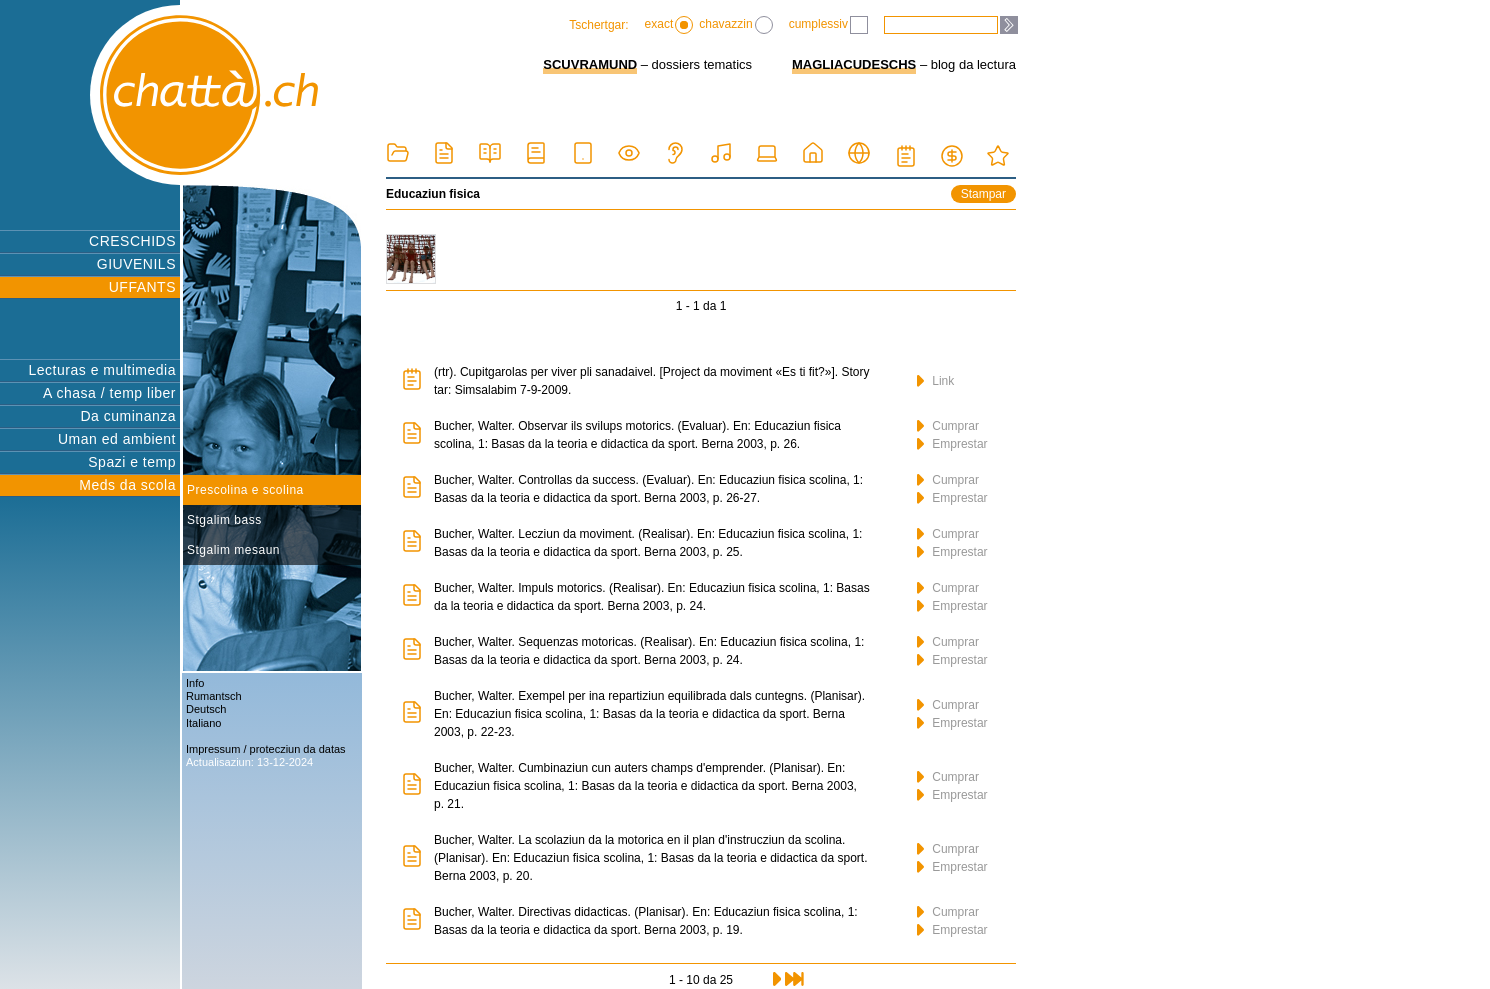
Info (195, 683)
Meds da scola (127, 485)
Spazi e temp (132, 462)
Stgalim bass (224, 520)
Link (935, 381)
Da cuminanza (129, 416)
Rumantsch (214, 696)
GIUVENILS (136, 264)
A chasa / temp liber (109, 393)
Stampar (983, 194)
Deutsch (206, 709)
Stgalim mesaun (233, 550)
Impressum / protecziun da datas (266, 749)
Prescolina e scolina (245, 490)
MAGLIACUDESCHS (854, 64)
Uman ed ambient (117, 439)
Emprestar (952, 444)
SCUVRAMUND (590, 64)
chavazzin (735, 25)
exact (669, 25)
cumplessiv (828, 25)
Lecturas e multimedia (102, 370)
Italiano (203, 723)
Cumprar (948, 426)
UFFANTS (142, 287)
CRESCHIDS (132, 241)
